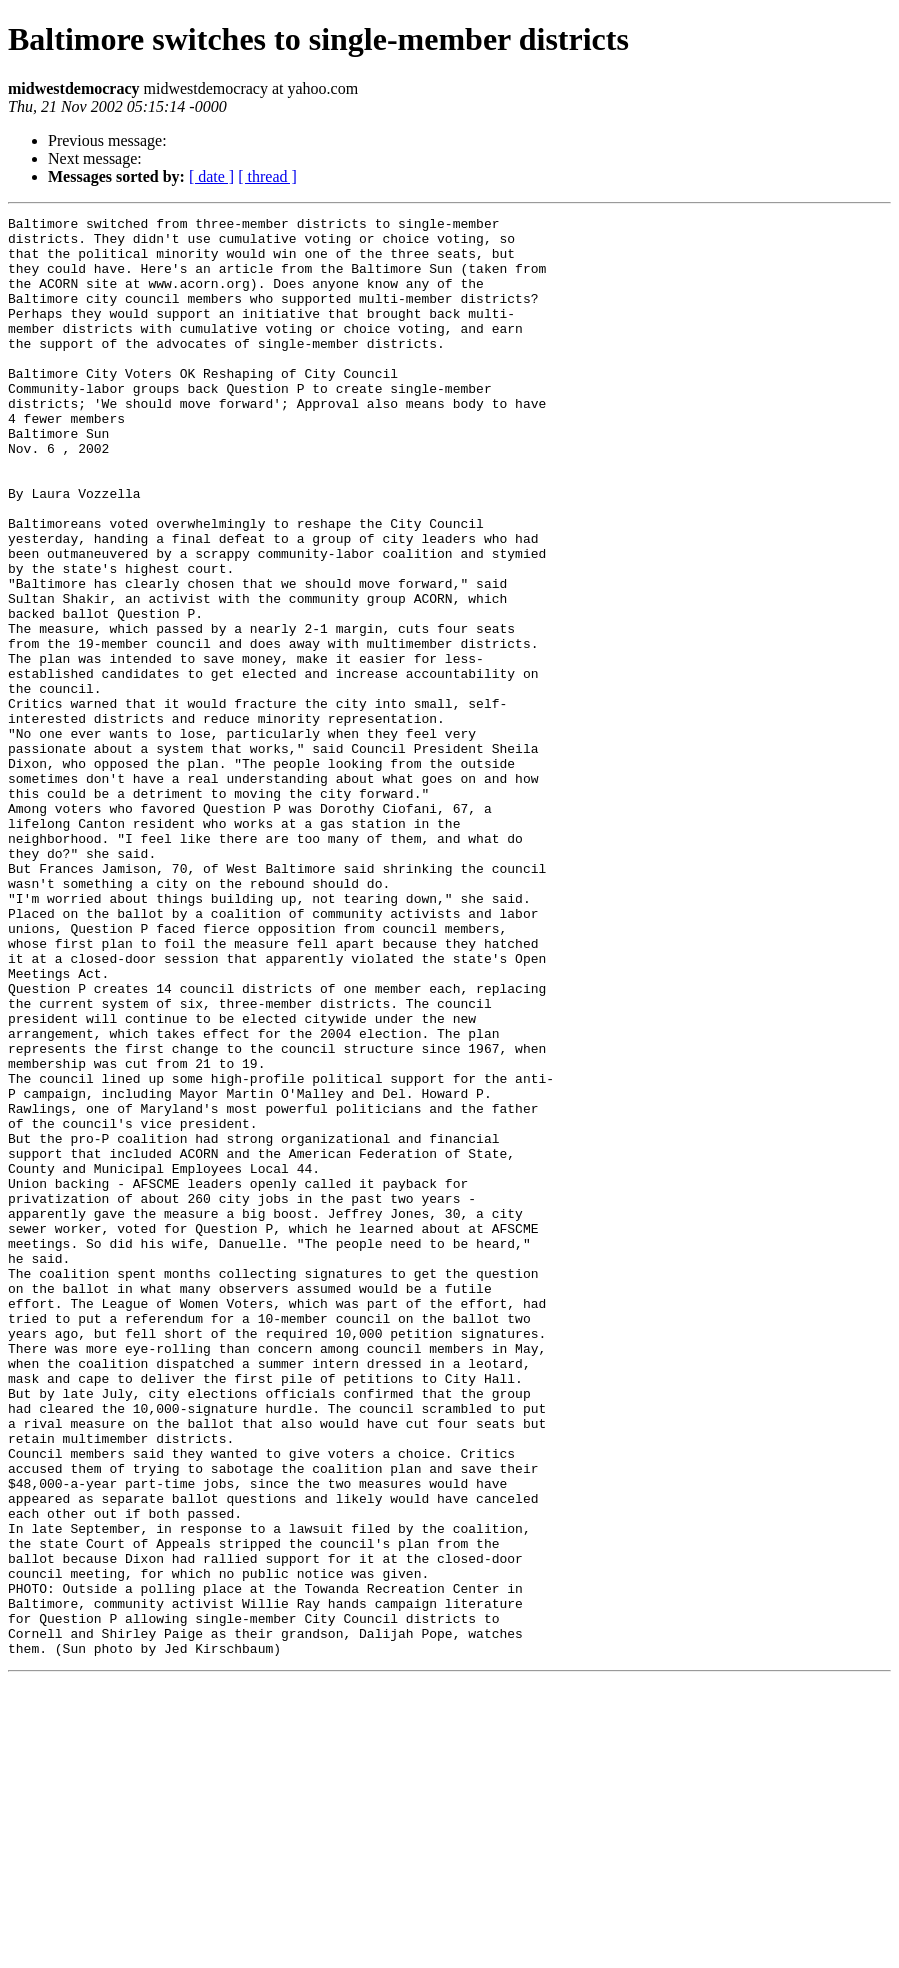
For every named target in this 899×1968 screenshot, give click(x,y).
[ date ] (211, 176)
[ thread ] (267, 176)
